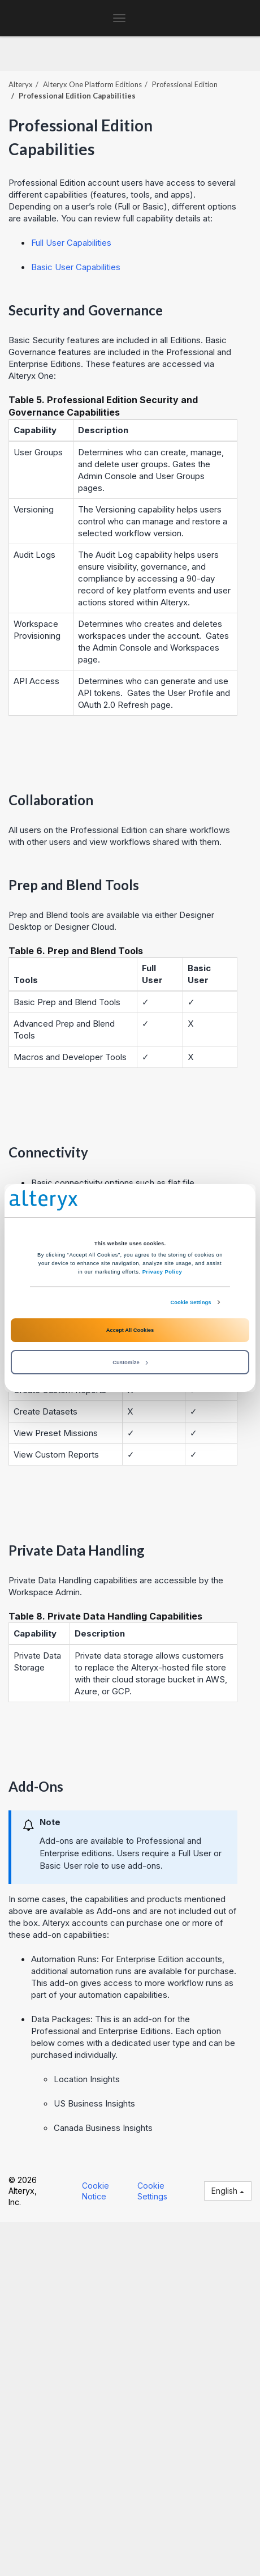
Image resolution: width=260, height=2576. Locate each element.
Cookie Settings (190, 1302)
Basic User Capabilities (75, 267)
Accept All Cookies (130, 1330)
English (227, 2190)
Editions (92, 84)
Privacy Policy (162, 1272)
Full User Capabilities (71, 242)
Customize (130, 1362)
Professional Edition (185, 84)
